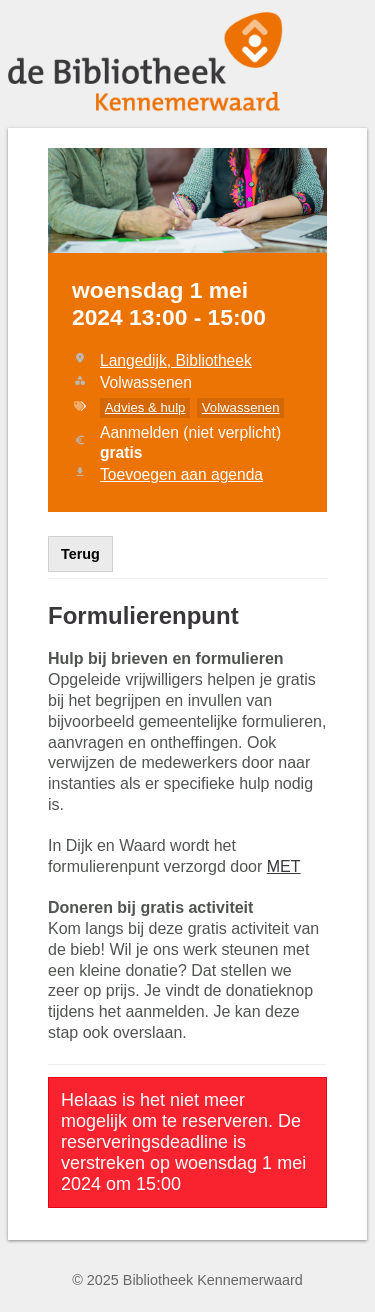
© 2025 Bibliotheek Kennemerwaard (187, 1280)
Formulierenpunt (143, 615)
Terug (80, 554)
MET (284, 866)
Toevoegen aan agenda (181, 474)
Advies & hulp (145, 407)
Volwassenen (241, 407)
